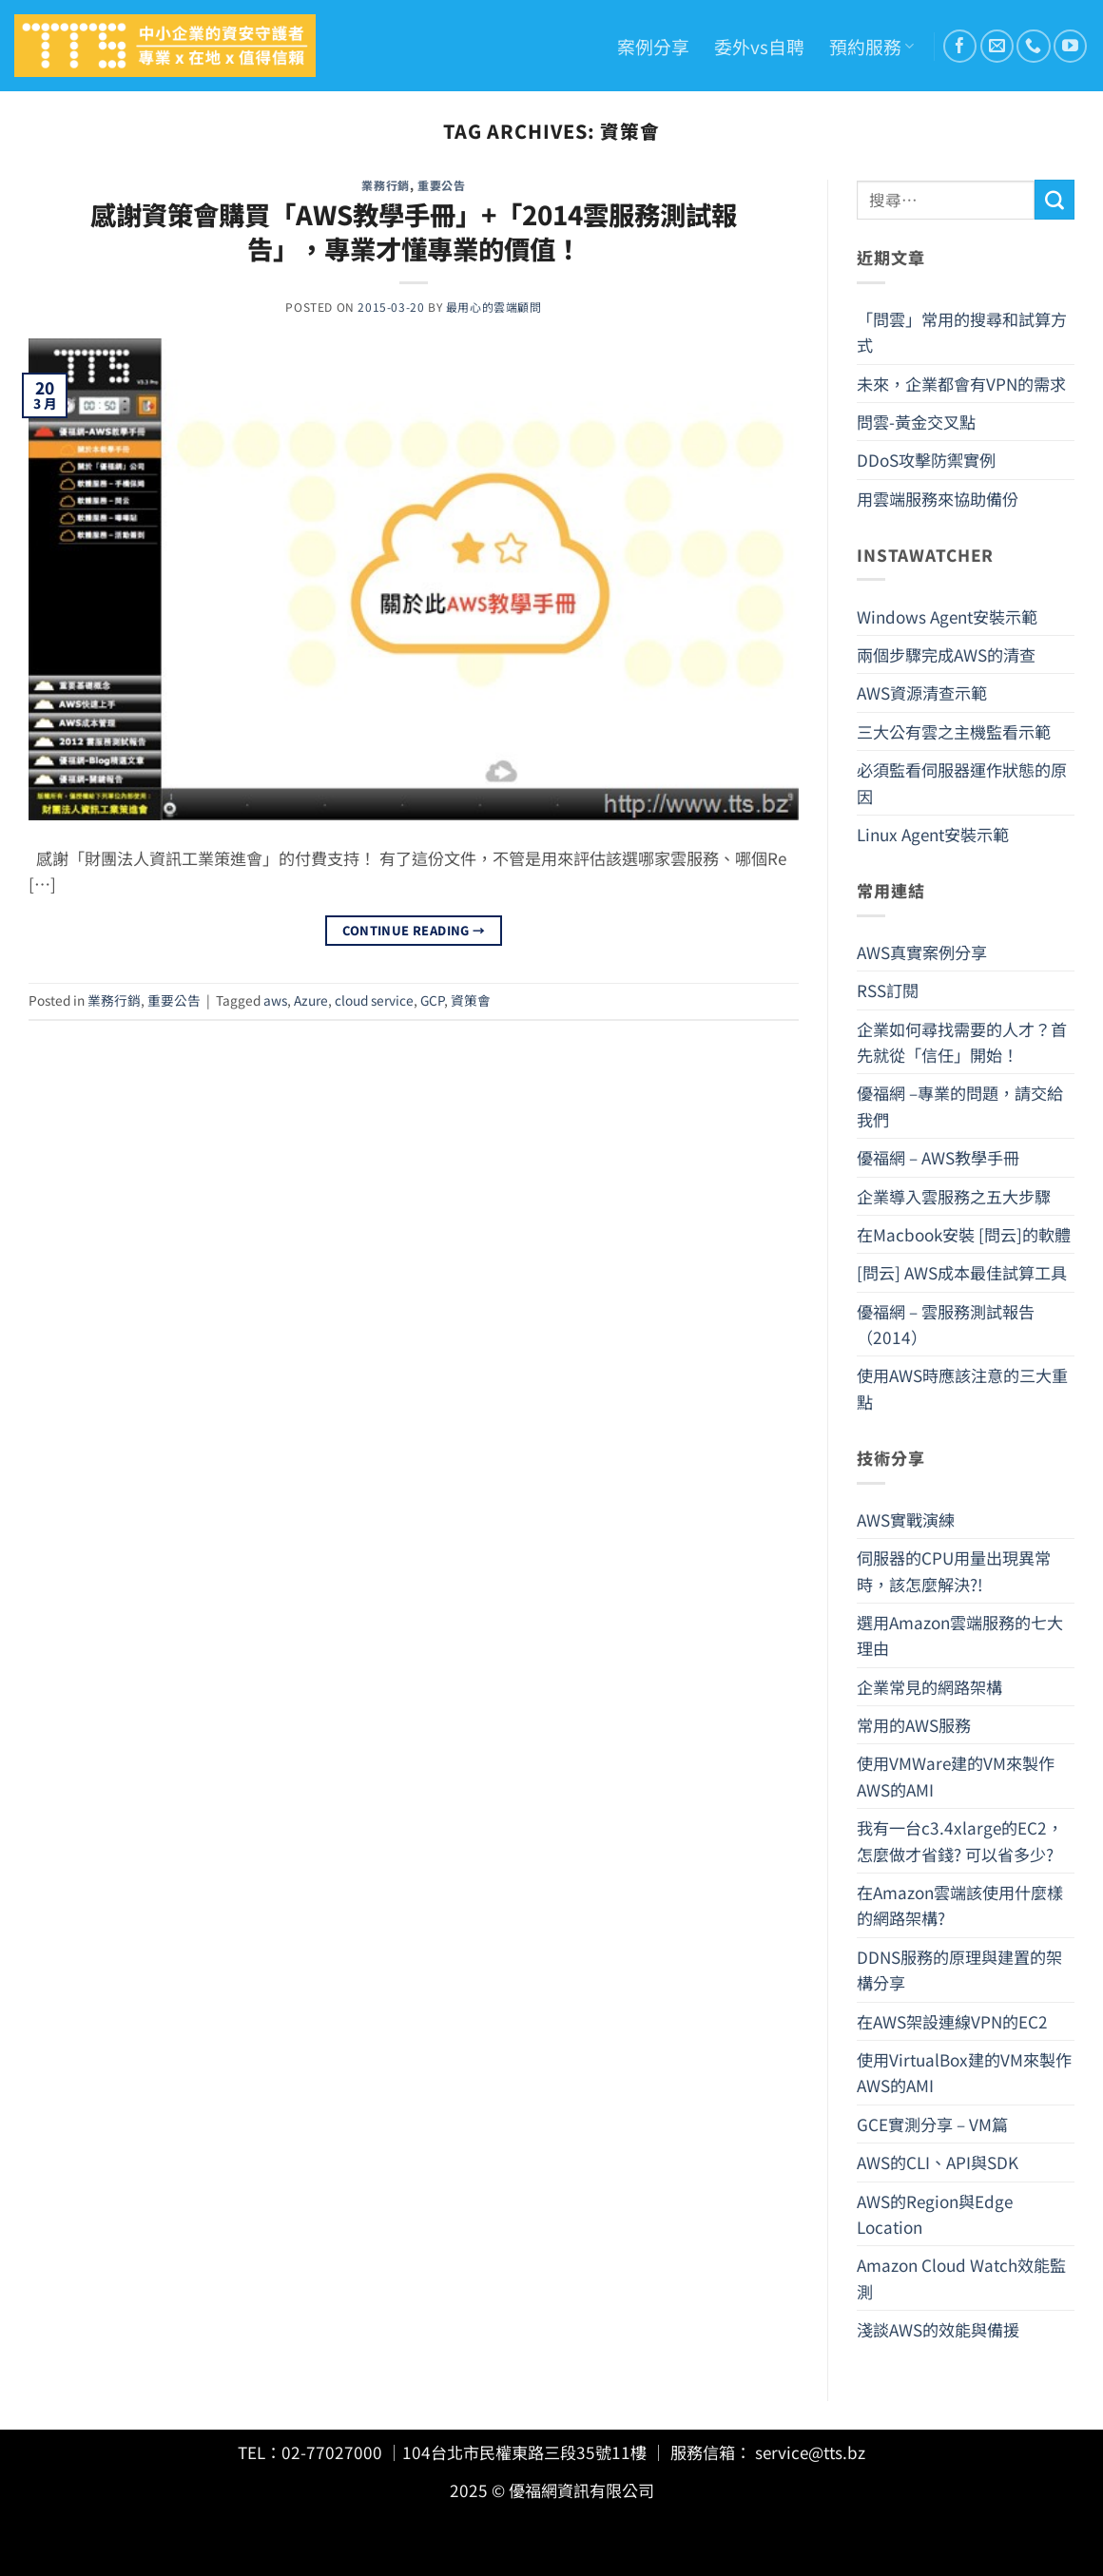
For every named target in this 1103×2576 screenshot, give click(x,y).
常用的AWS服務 (914, 1725)
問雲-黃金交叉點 (916, 421)
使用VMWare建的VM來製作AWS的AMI (956, 1775)
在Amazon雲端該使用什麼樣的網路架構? (960, 1905)
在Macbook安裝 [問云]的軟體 (964, 1234)
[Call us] (1033, 46)
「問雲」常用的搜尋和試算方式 (962, 331)
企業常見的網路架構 (929, 1687)
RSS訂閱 (888, 990)
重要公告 (441, 185)
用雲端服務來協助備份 (937, 498)
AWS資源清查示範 (922, 692)
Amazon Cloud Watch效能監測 (961, 2277)
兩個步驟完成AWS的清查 (946, 654)
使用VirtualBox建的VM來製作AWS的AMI (964, 2072)
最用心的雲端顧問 (494, 306)
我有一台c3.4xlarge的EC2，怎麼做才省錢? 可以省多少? (960, 1840)
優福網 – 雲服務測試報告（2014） (946, 1324)
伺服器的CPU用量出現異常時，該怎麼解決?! (954, 1570)
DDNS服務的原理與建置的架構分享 (959, 1969)
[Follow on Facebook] (960, 46)
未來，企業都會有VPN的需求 (961, 383)
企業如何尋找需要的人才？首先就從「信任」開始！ (962, 1042)
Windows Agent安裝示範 (947, 616)
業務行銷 (385, 185)
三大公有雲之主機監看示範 (954, 731)
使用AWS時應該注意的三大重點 (962, 1388)
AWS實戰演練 (906, 1519)
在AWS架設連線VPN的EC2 (952, 2021)
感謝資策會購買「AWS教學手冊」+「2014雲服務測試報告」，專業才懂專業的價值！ (413, 231)
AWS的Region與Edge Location (935, 2214)
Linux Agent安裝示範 (933, 834)
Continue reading (414, 931)
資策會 (471, 999)
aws (275, 999)
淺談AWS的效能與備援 (938, 2329)
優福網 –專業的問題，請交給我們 (960, 1105)
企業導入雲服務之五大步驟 (954, 1196)
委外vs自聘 (759, 46)
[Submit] (1054, 200)
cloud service (374, 999)
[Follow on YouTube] (1070, 46)
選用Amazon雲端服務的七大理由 (960, 1635)
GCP (432, 999)
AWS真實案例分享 (922, 952)
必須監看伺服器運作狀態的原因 (962, 782)
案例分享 (653, 46)
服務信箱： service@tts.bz (767, 2452)
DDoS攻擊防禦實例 (926, 459)
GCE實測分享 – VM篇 (932, 2124)
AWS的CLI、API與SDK (937, 2162)
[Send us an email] (997, 46)
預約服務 (871, 46)
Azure (311, 999)
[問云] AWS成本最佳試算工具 (962, 1272)
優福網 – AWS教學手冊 (938, 1157)
